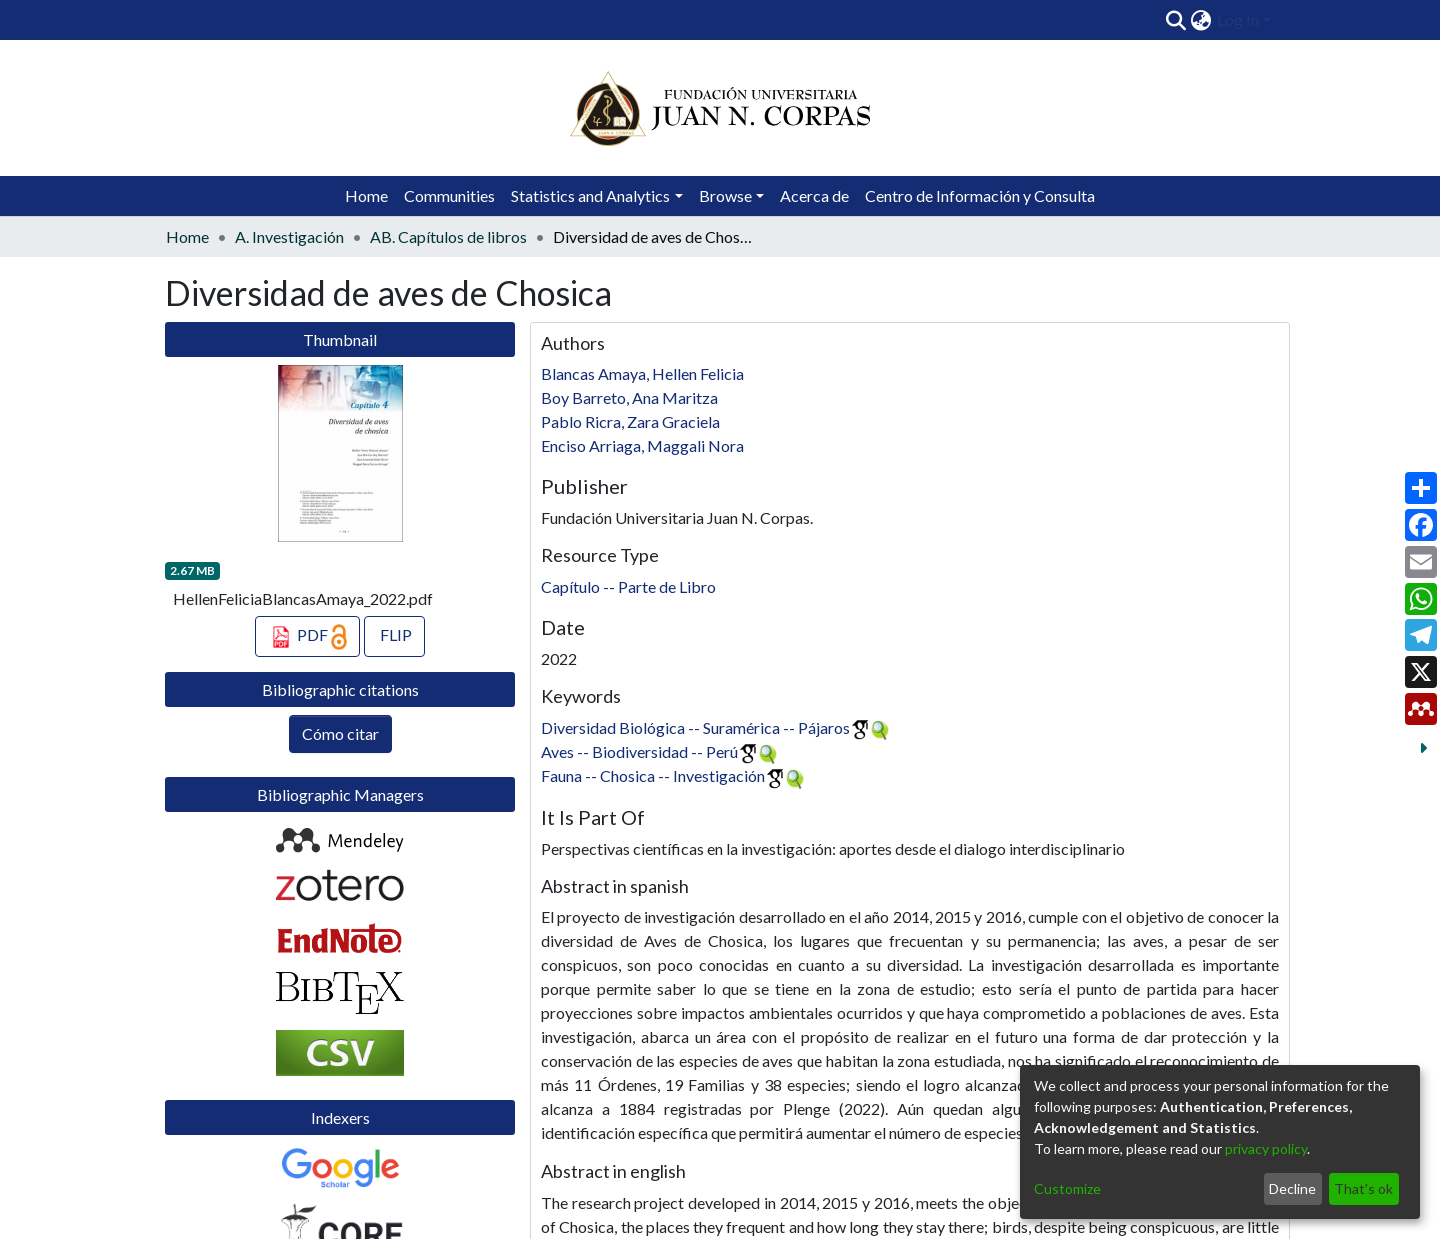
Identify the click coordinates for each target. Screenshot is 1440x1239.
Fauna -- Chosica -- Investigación (653, 775)
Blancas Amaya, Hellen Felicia (642, 373)
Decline (1292, 1188)
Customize (1067, 1188)
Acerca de (814, 195)
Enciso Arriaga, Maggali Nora (642, 445)
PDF (307, 637)
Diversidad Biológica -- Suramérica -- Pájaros (695, 727)
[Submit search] (1176, 20)
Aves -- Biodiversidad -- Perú (639, 751)
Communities (449, 195)
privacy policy (1266, 1148)
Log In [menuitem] (1238, 19)
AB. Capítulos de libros (448, 236)
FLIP (394, 634)
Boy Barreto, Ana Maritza (629, 397)
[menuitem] (1201, 20)
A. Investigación (289, 236)
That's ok (1363, 1188)
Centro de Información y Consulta (980, 195)
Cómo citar (340, 733)
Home (366, 195)
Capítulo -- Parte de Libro (628, 586)
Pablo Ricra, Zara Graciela (630, 421)
